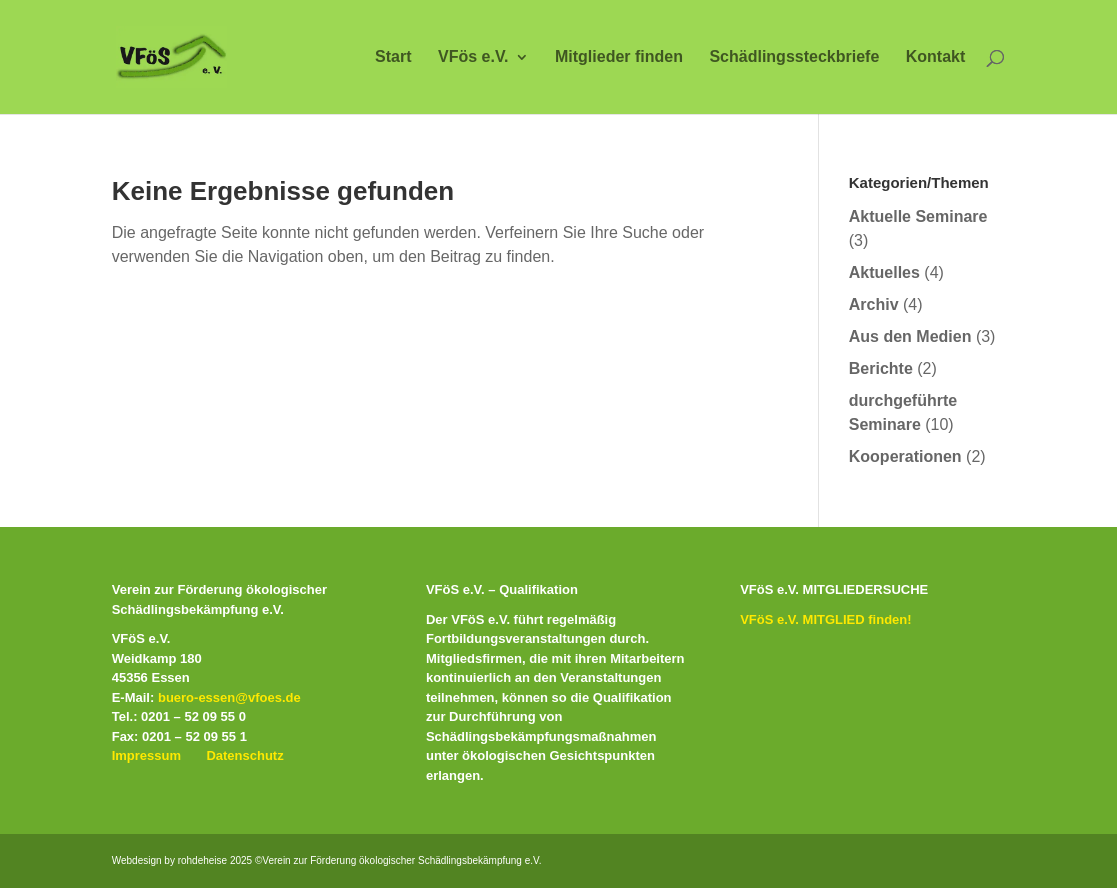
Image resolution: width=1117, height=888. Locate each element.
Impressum (146, 755)
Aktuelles (884, 272)
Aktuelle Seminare (918, 216)
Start (393, 57)
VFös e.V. (473, 57)
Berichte (881, 368)
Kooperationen (905, 456)
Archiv (874, 304)
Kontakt (936, 57)
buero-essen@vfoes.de (229, 697)
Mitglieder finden (619, 57)
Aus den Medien (910, 336)
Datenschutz (244, 755)
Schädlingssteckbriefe (794, 57)
